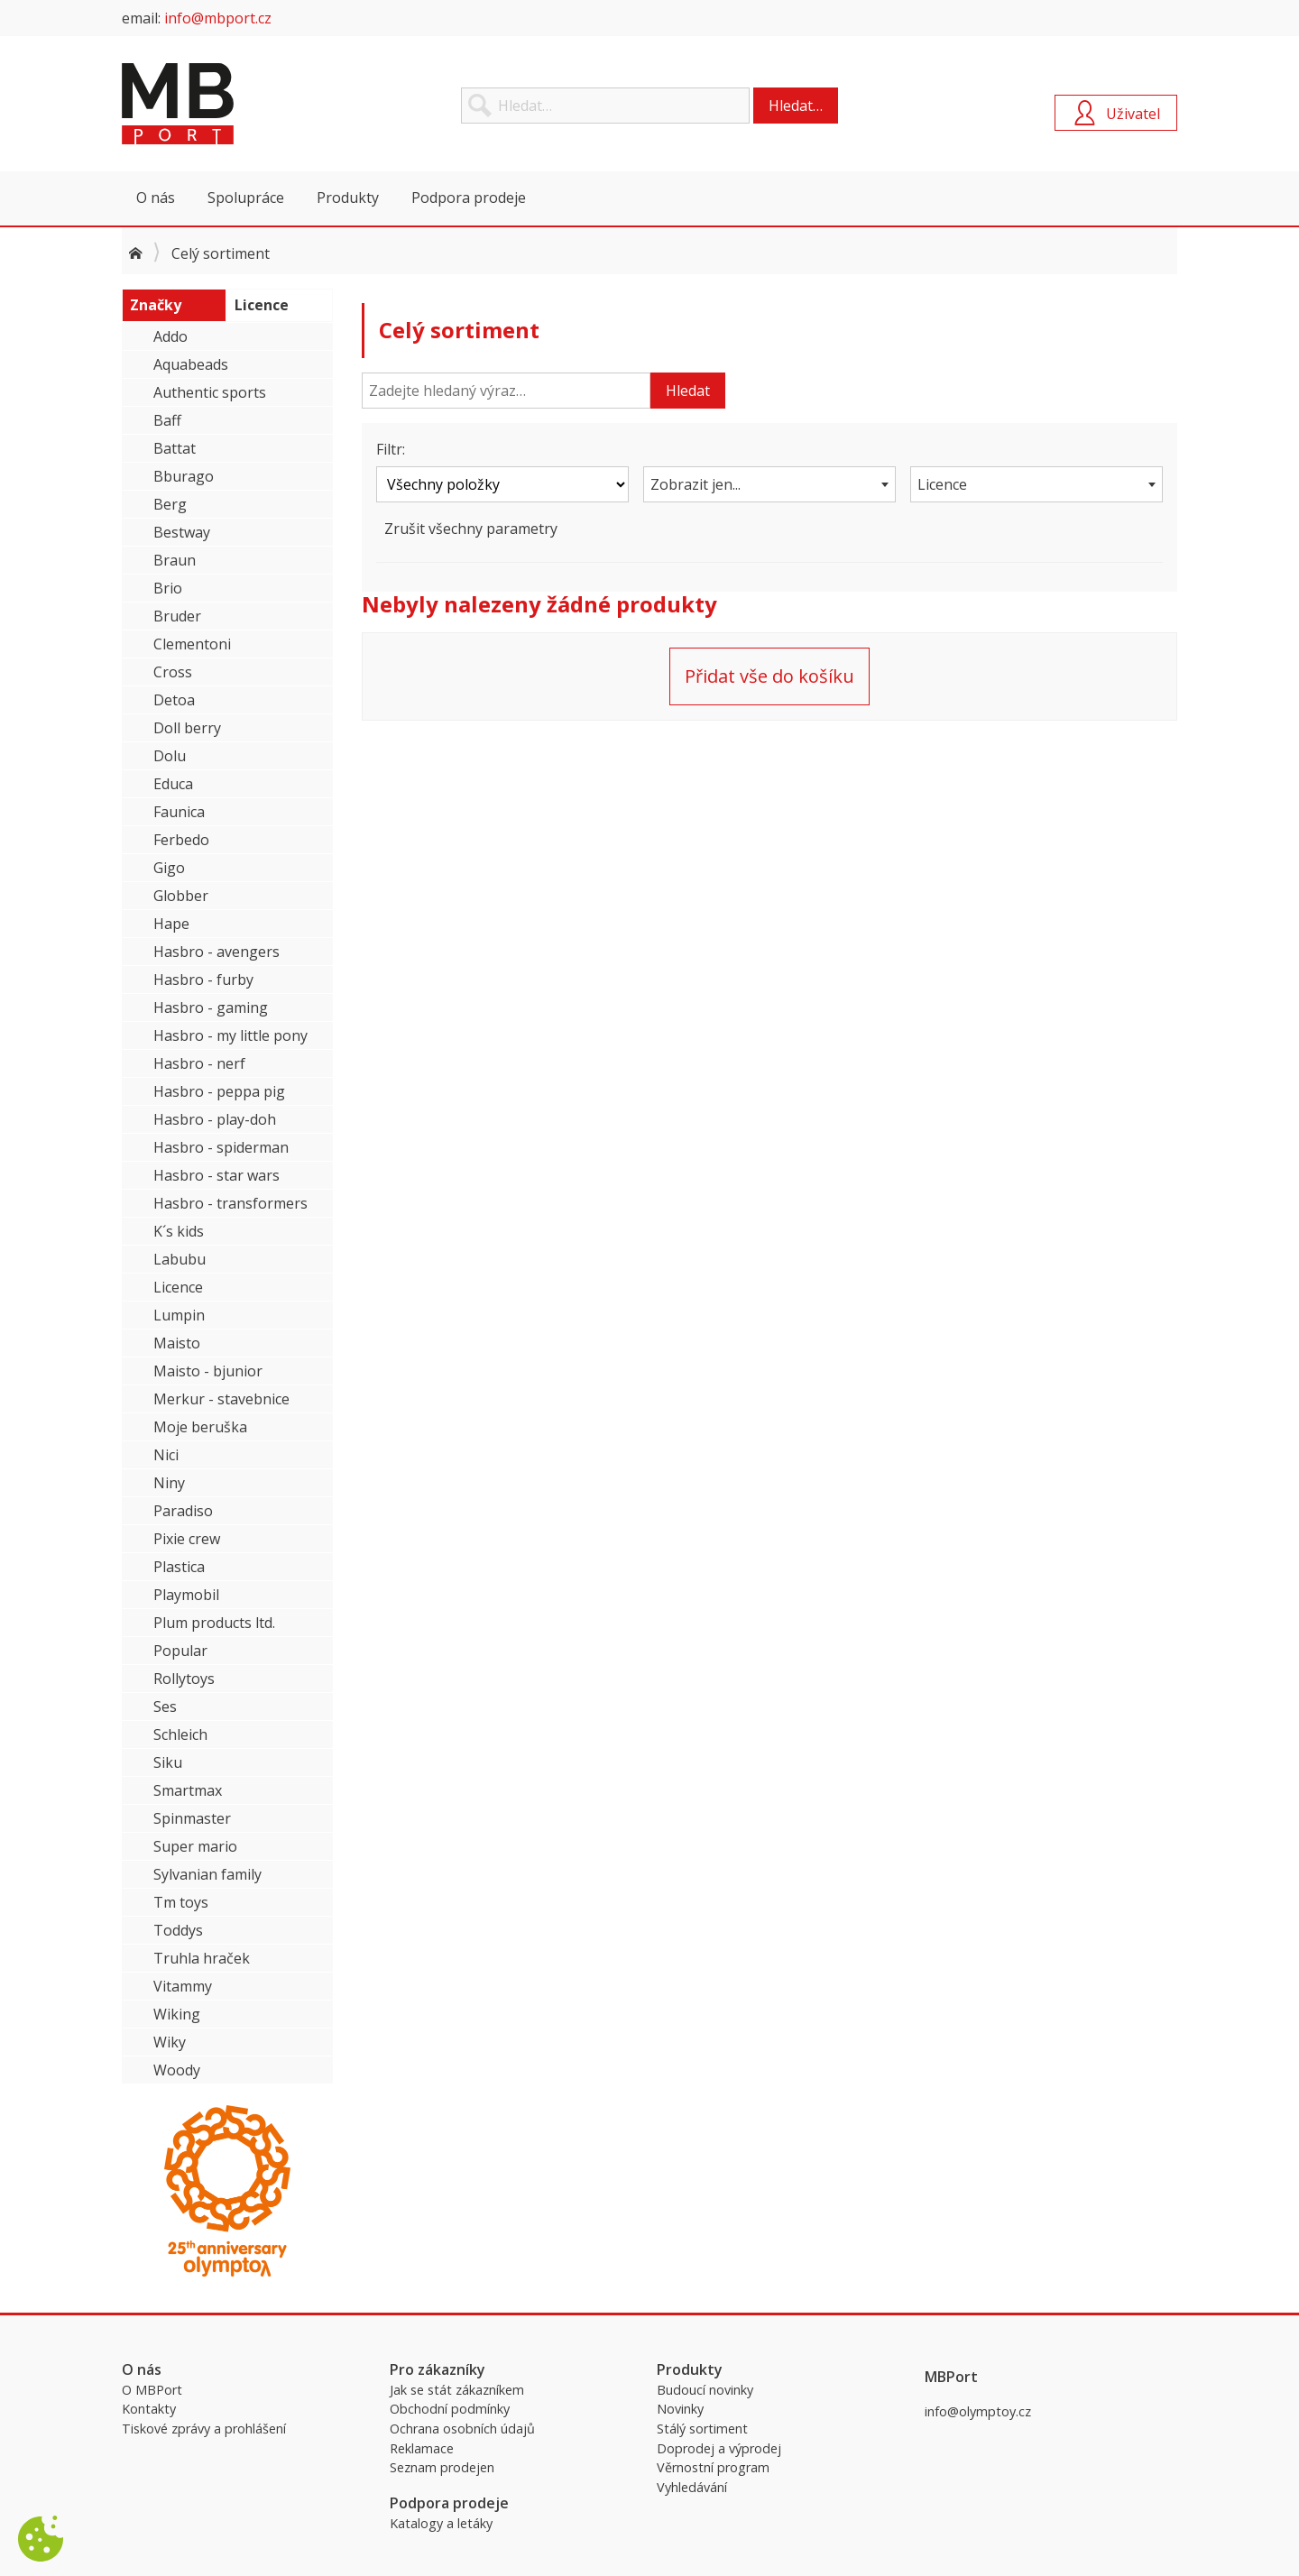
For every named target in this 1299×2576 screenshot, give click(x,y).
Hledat (688, 390)
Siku (167, 1762)
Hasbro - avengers (216, 951)
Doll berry (187, 728)
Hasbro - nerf (199, 1063)
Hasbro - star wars (216, 1175)
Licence (178, 1287)
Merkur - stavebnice (221, 1399)
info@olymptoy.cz (978, 2411)
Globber (180, 896)
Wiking (176, 2014)
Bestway (181, 532)
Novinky (680, 2408)
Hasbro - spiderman (221, 1147)
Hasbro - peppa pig (219, 1091)
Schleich (180, 1734)
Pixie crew (186, 1539)
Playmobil (186, 1595)
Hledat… (796, 105)
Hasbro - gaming (210, 1007)
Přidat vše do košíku (769, 676)
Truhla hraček (201, 1958)
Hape (171, 924)
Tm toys (180, 1902)
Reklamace (422, 2448)
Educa (173, 784)
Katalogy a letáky (441, 2523)
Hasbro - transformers (230, 1203)
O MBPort (152, 2389)
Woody (176, 2070)
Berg (170, 504)
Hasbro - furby (203, 979)
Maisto (176, 1343)
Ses (165, 1706)
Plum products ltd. (214, 1623)
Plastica (179, 1567)
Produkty (348, 197)
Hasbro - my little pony (230, 1035)
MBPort (257, 103)
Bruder (177, 616)
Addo (170, 336)
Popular (180, 1651)
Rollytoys (184, 1678)
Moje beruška (200, 1427)
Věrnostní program (713, 2467)
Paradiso (183, 1511)
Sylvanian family (207, 1874)
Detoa (174, 700)
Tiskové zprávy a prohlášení (204, 2428)
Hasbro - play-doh (214, 1119)
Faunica (179, 812)
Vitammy (182, 1986)
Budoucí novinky (705, 2389)
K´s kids (178, 1231)
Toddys (178, 1930)
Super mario (195, 1846)
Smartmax (187, 1790)
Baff (167, 420)
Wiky (169, 2042)
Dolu (169, 756)
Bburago (183, 476)
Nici (166, 1455)
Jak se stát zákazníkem (457, 2389)
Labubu (179, 1259)
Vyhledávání (692, 2487)
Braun (174, 560)
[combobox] (769, 484)
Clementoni (192, 644)
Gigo (169, 868)
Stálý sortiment (702, 2428)
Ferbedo (181, 840)
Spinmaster (192, 1818)
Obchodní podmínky (450, 2408)
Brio (167, 588)
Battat (174, 448)
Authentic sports (209, 392)
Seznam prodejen (442, 2467)
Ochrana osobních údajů (462, 2428)
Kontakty (149, 2408)
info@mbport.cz (218, 18)
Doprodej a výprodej (719, 2448)
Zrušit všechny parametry (470, 528)
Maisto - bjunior (208, 1371)
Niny (169, 1483)
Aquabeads (190, 364)
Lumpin (179, 1315)
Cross (172, 672)
